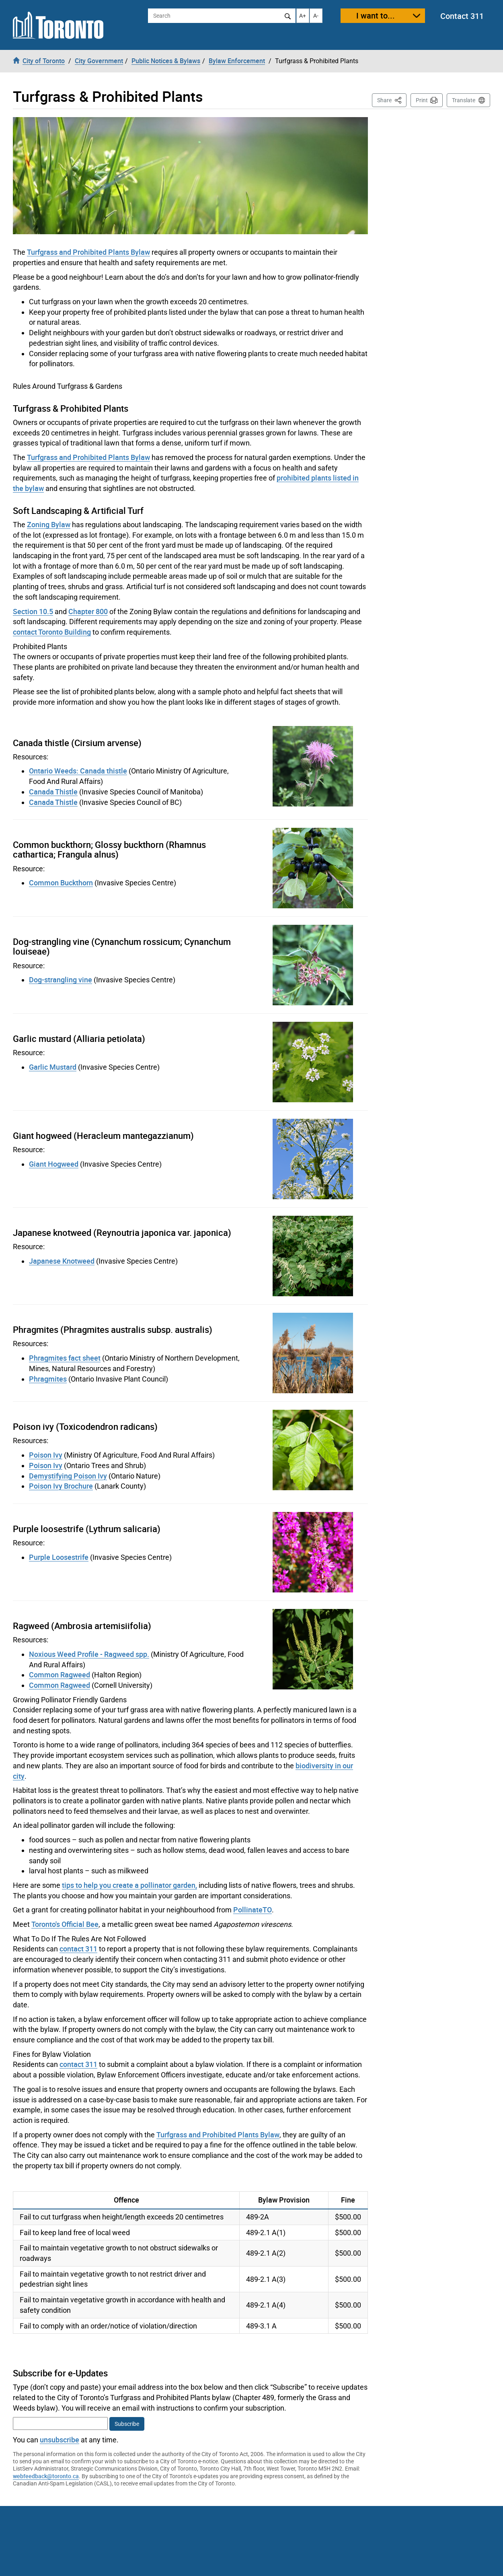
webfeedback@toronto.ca (46, 2476)
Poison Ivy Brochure (61, 1486)
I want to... (375, 15)
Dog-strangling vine (60, 979)
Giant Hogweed (53, 1164)
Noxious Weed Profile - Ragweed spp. (89, 1654)
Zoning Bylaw (48, 524)
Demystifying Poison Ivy (68, 1476)
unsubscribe (59, 2439)
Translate (463, 100)
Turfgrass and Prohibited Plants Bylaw (88, 252)
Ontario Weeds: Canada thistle (78, 770)
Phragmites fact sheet (65, 1358)
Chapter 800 (88, 611)
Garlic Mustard (52, 1067)
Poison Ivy (45, 1455)
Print (422, 100)
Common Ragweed (59, 1674)
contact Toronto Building (52, 632)
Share (392, 99)
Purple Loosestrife (58, 1557)
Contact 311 (462, 15)
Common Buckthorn (61, 882)
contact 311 (78, 1948)
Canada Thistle (53, 791)
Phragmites (48, 1379)
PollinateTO (252, 1909)
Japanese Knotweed (61, 1261)
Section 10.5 (33, 611)
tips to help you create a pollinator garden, (129, 1885)
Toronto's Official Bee (65, 1924)
